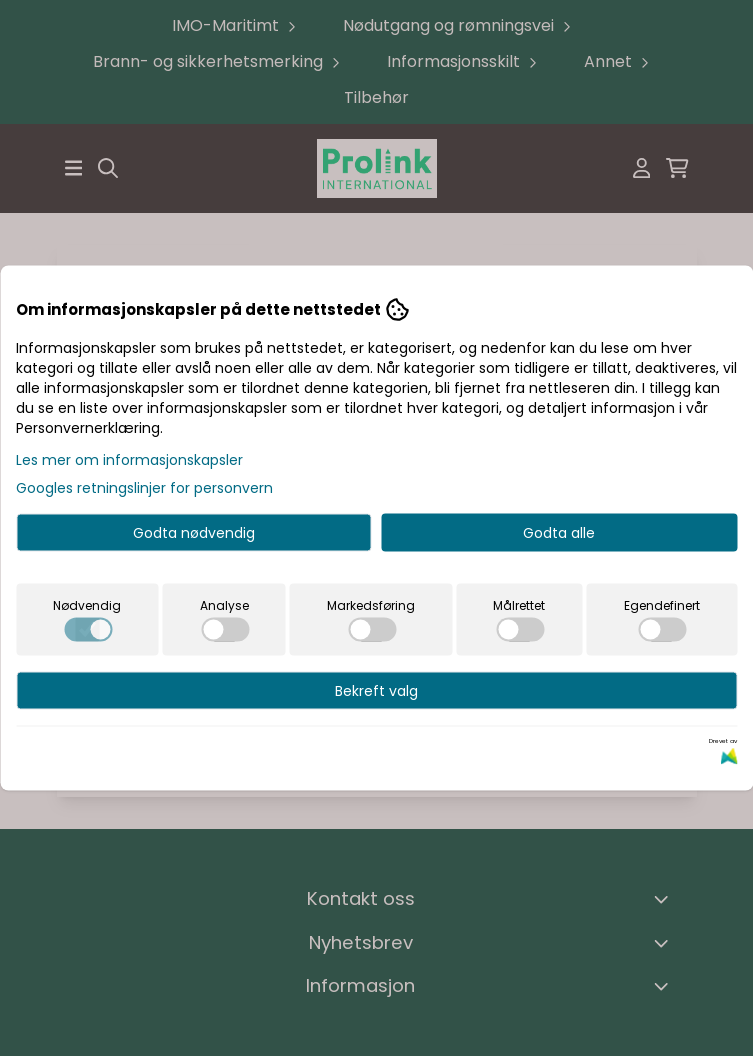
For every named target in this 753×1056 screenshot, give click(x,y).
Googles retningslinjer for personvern (144, 488)
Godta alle (559, 533)
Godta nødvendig (194, 533)
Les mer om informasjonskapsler (129, 460)
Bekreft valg (376, 691)
